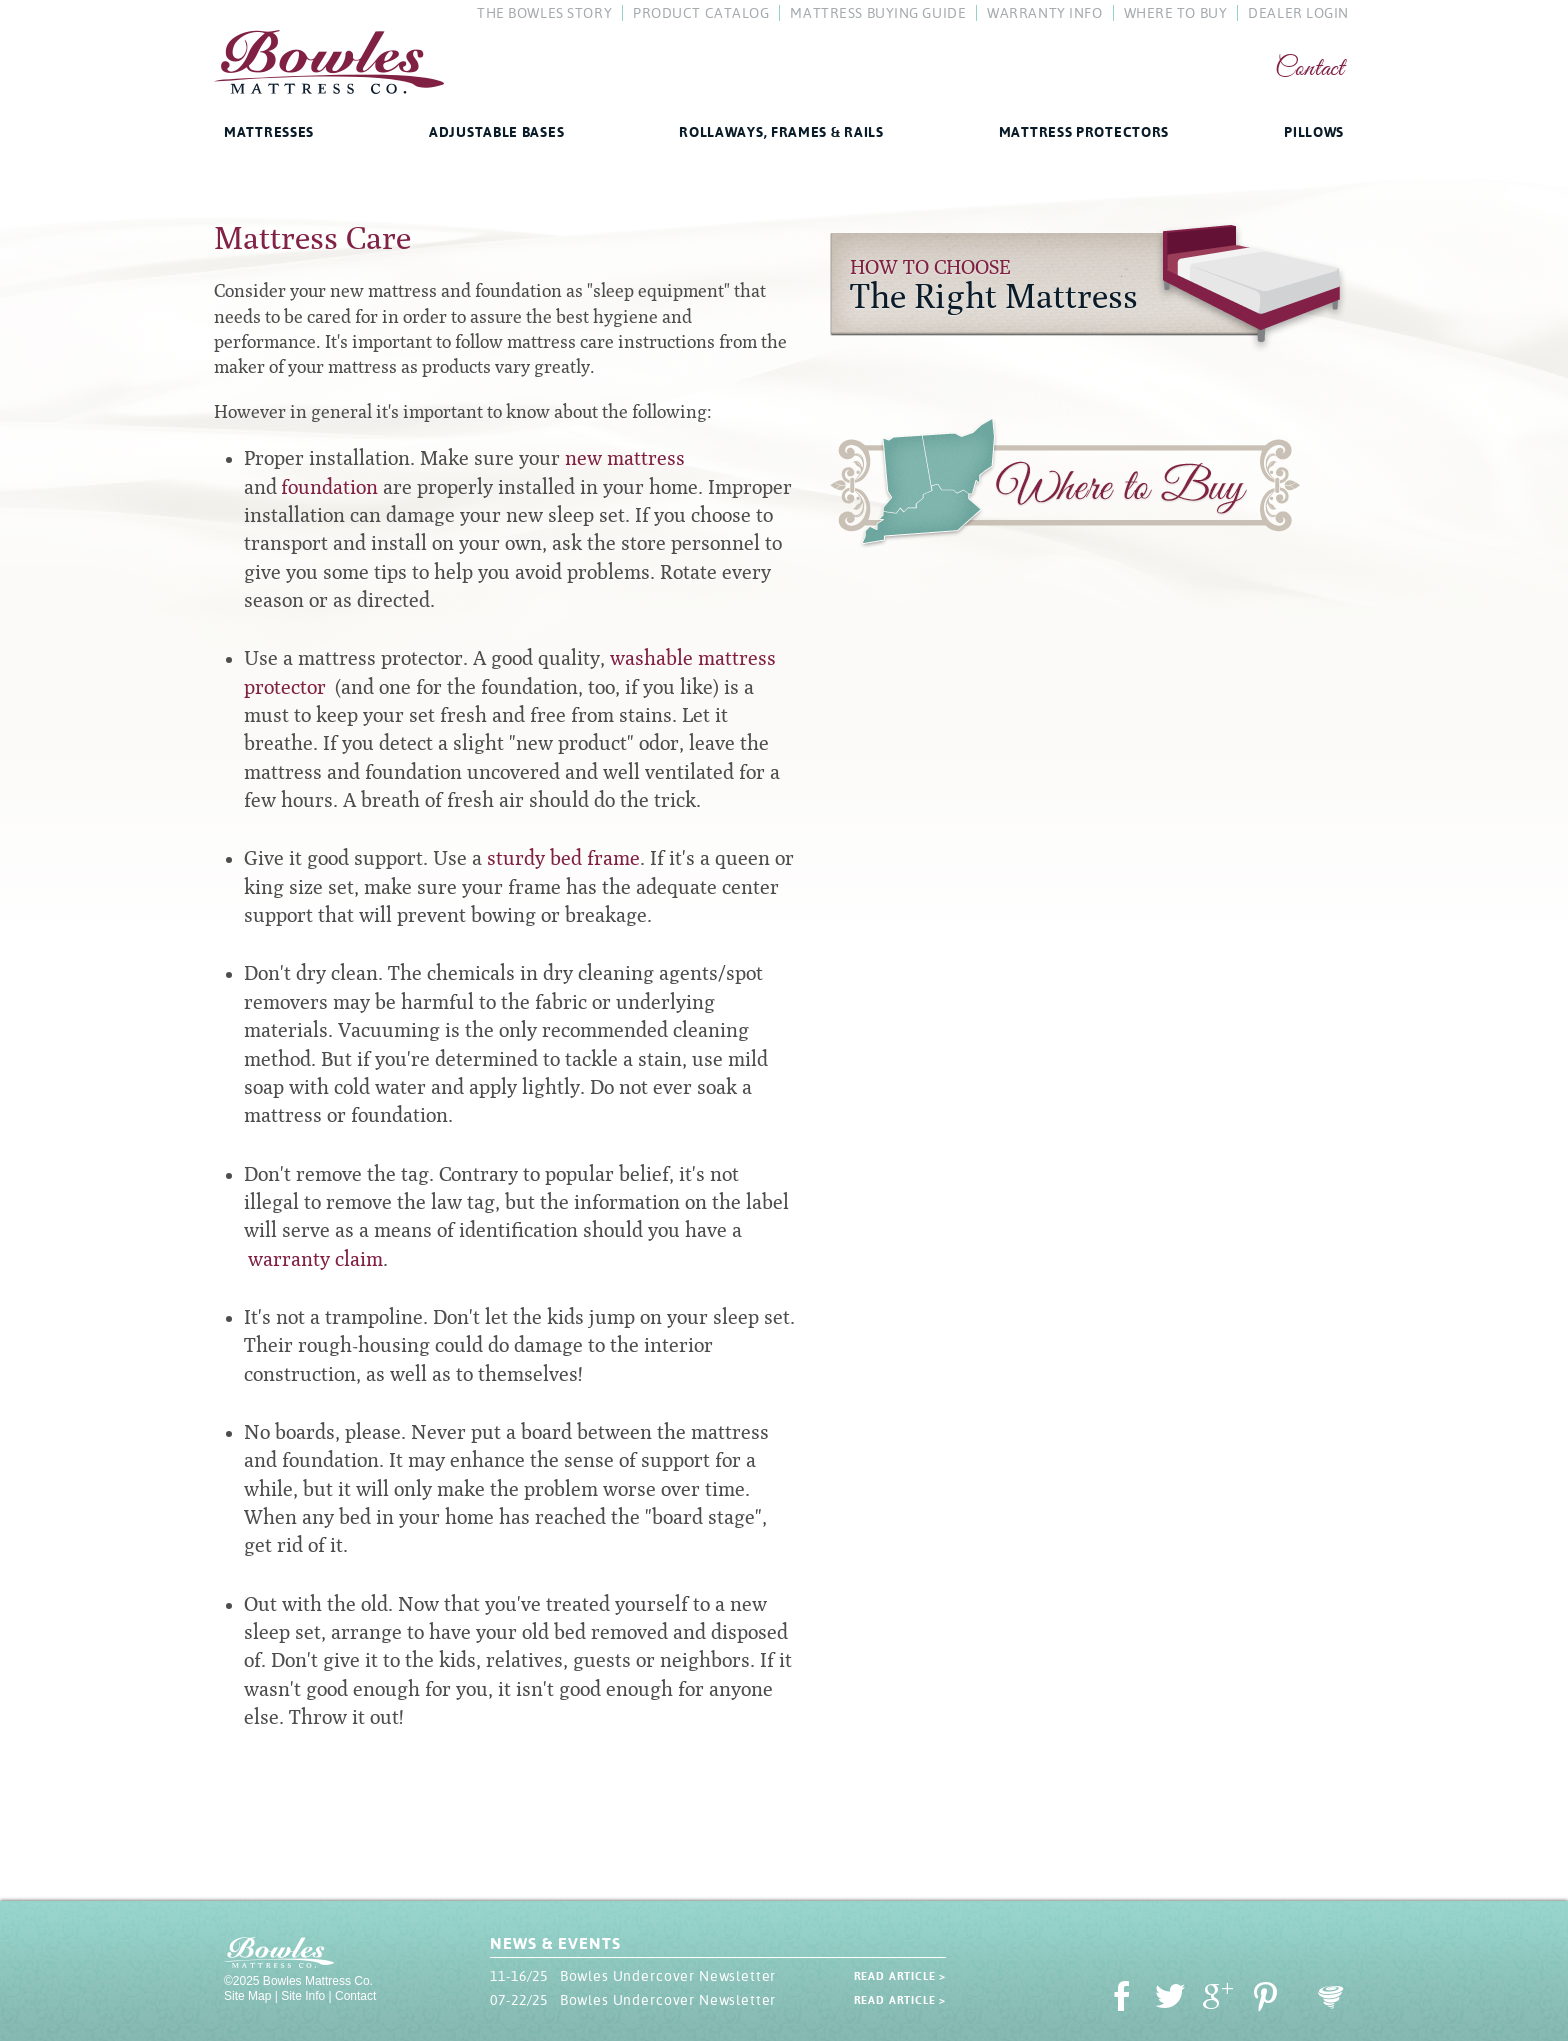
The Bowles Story (544, 13)
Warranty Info (1044, 13)
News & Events (555, 1943)
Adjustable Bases (496, 132)
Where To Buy (1176, 13)
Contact (1309, 69)
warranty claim (315, 1259)
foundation (329, 487)
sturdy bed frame (563, 858)
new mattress (625, 458)
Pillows (1314, 132)
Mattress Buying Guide (878, 13)
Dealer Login (1298, 13)
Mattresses (269, 132)
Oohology (1331, 1997)
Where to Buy (1065, 487)
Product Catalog (701, 13)
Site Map (247, 1996)
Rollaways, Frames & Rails (781, 132)
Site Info (303, 1996)
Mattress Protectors (1084, 132)
